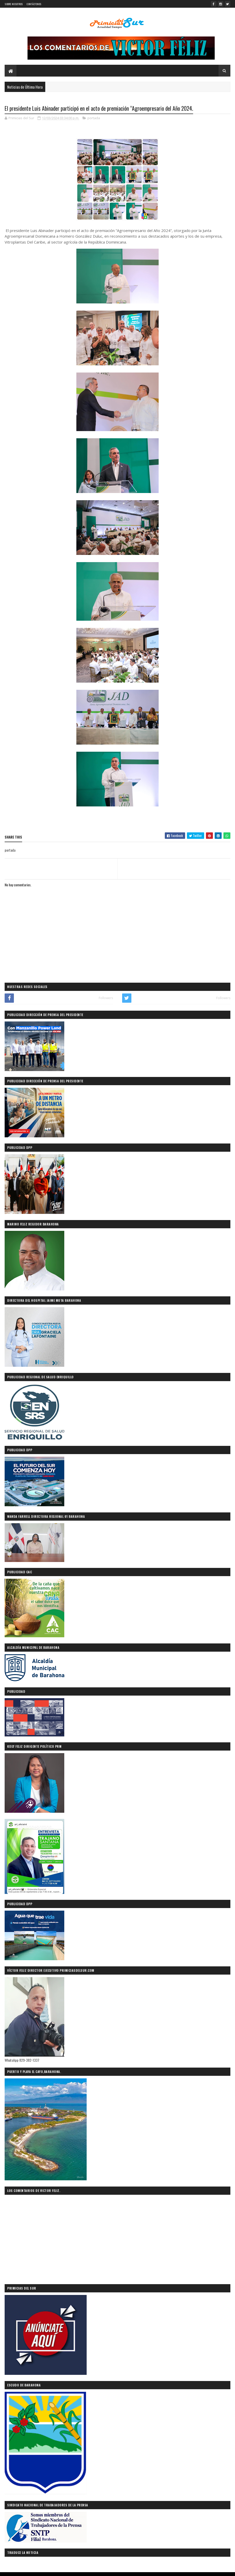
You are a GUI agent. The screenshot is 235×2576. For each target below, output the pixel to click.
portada (93, 120)
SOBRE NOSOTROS (14, 4)
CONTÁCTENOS (33, 4)
